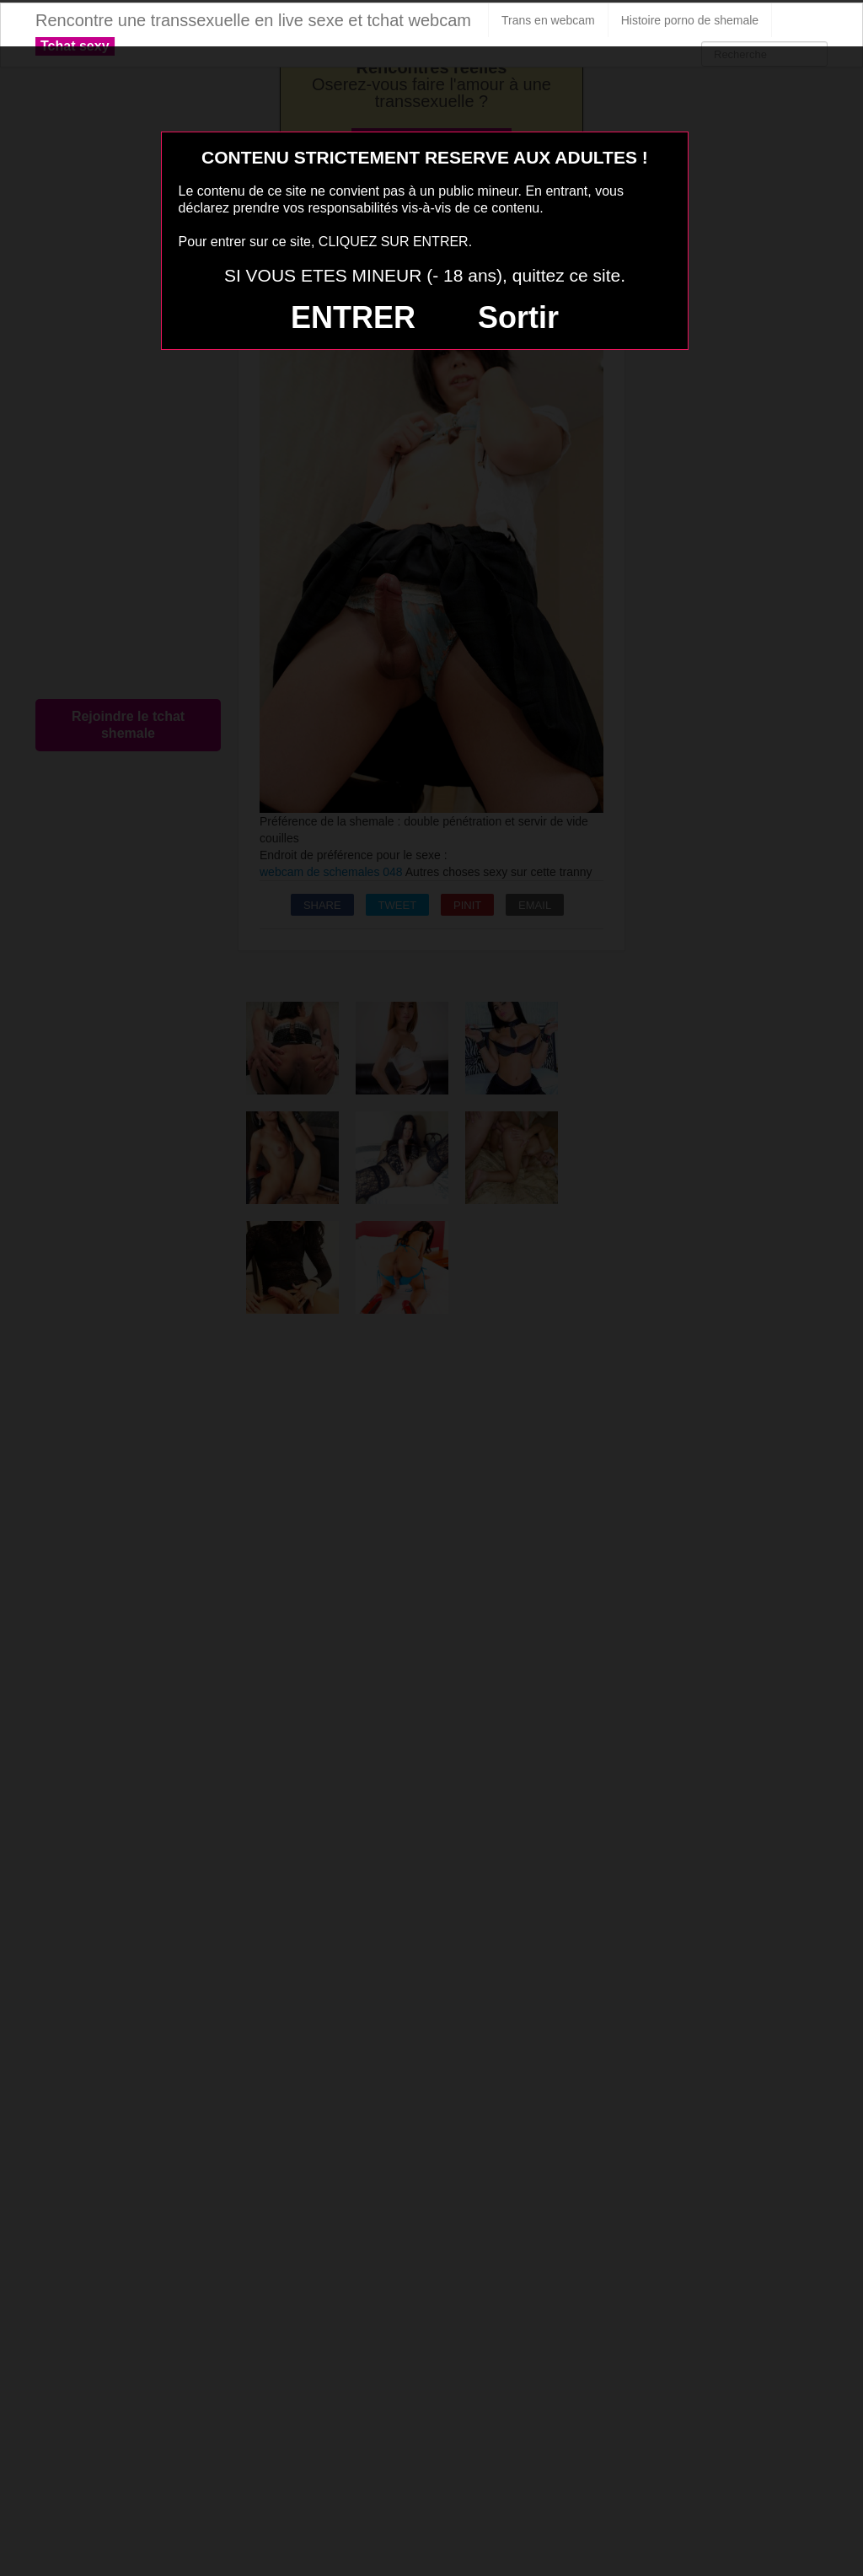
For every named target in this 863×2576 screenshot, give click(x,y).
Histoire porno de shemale (689, 20)
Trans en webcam (548, 20)
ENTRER (353, 317)
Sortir (518, 317)
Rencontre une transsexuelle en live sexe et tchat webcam (253, 20)
